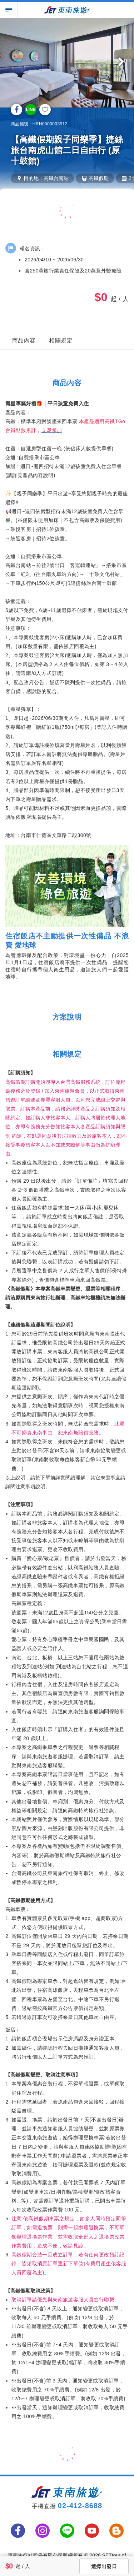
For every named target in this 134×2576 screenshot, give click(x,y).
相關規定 (61, 340)
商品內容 (24, 340)
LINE (30, 109)
